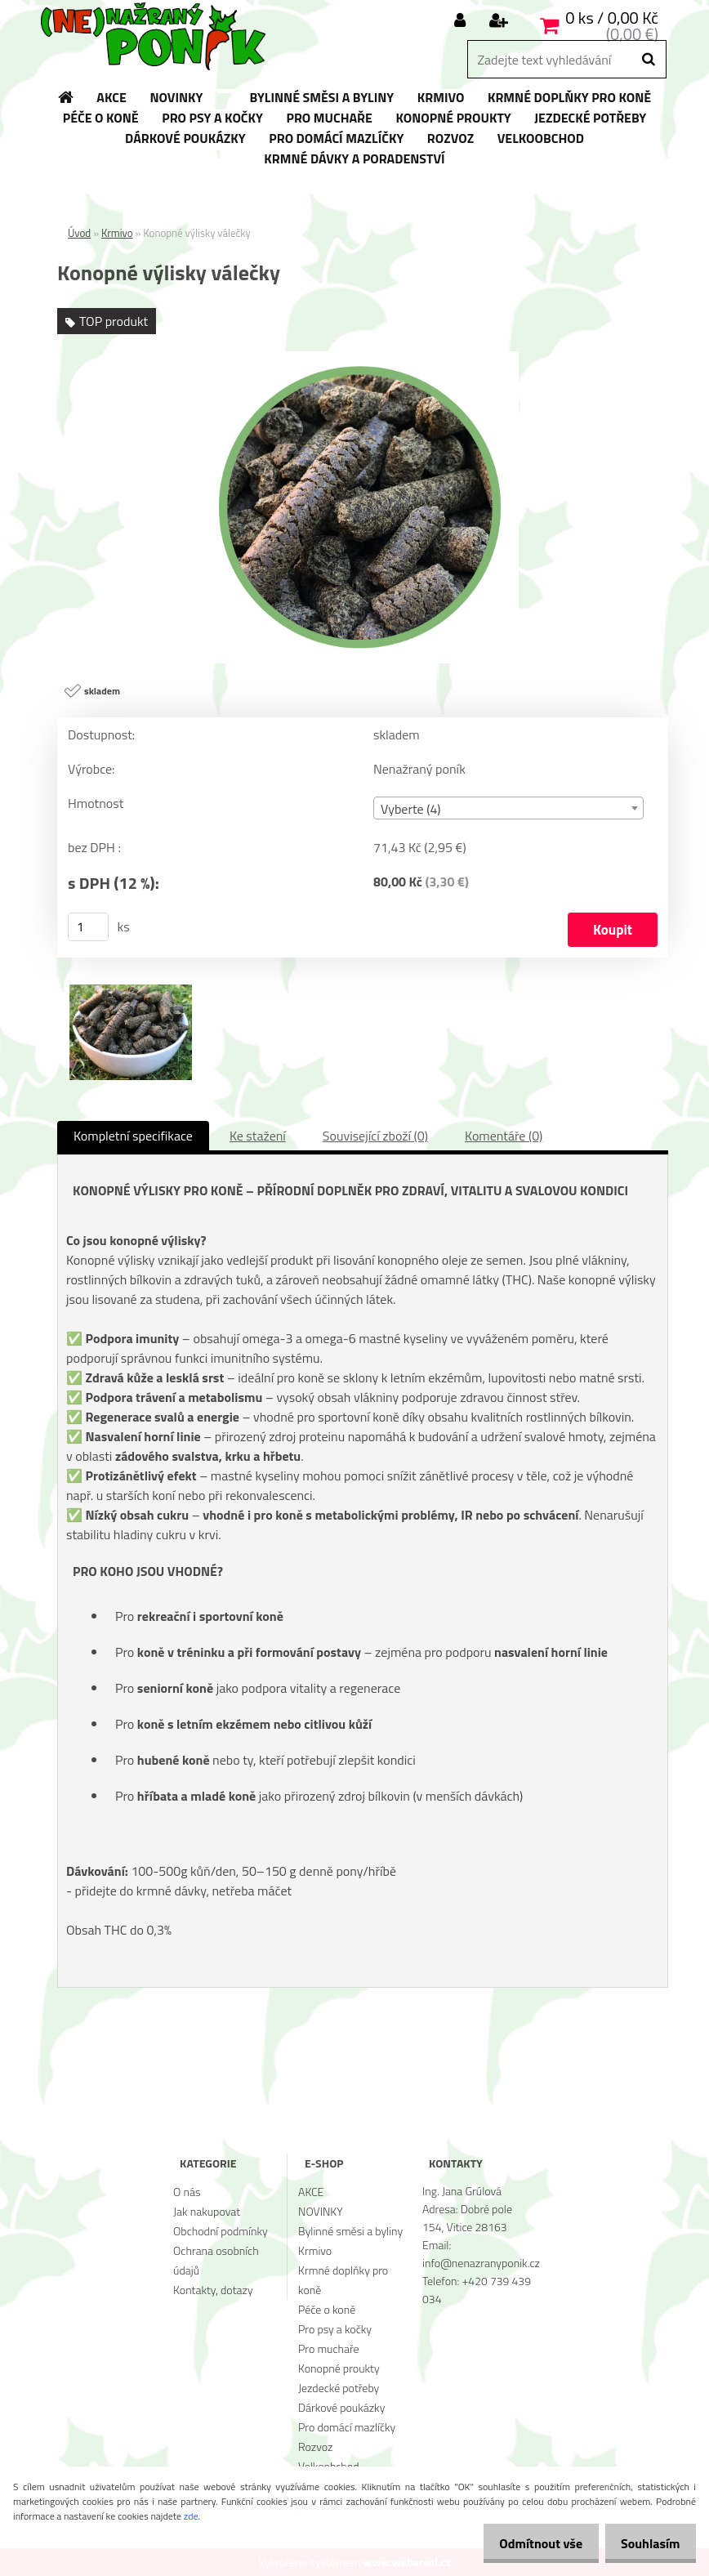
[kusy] (88, 927)
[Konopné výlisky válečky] (363, 358)
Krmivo (117, 233)
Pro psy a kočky (335, 2328)
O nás (186, 2191)
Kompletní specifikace (133, 1135)
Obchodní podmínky (220, 2230)
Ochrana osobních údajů (216, 2260)
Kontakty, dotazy (212, 2289)
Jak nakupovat (206, 2211)
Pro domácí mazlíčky (346, 2426)
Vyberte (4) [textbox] (411, 809)
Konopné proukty (339, 2368)
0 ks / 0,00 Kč (611, 17)
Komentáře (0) (503, 1135)
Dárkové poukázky (341, 2407)
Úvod (79, 233)
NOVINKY (320, 2211)
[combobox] (508, 808)
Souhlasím (646, 2543)
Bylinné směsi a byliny (350, 2230)
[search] (648, 59)
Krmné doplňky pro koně (343, 2279)
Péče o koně (326, 2309)
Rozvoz (315, 2446)
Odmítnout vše (527, 2543)
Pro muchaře (328, 2348)
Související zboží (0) (375, 1135)
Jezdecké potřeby (338, 2387)
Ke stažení (258, 1135)
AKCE (310, 2191)
